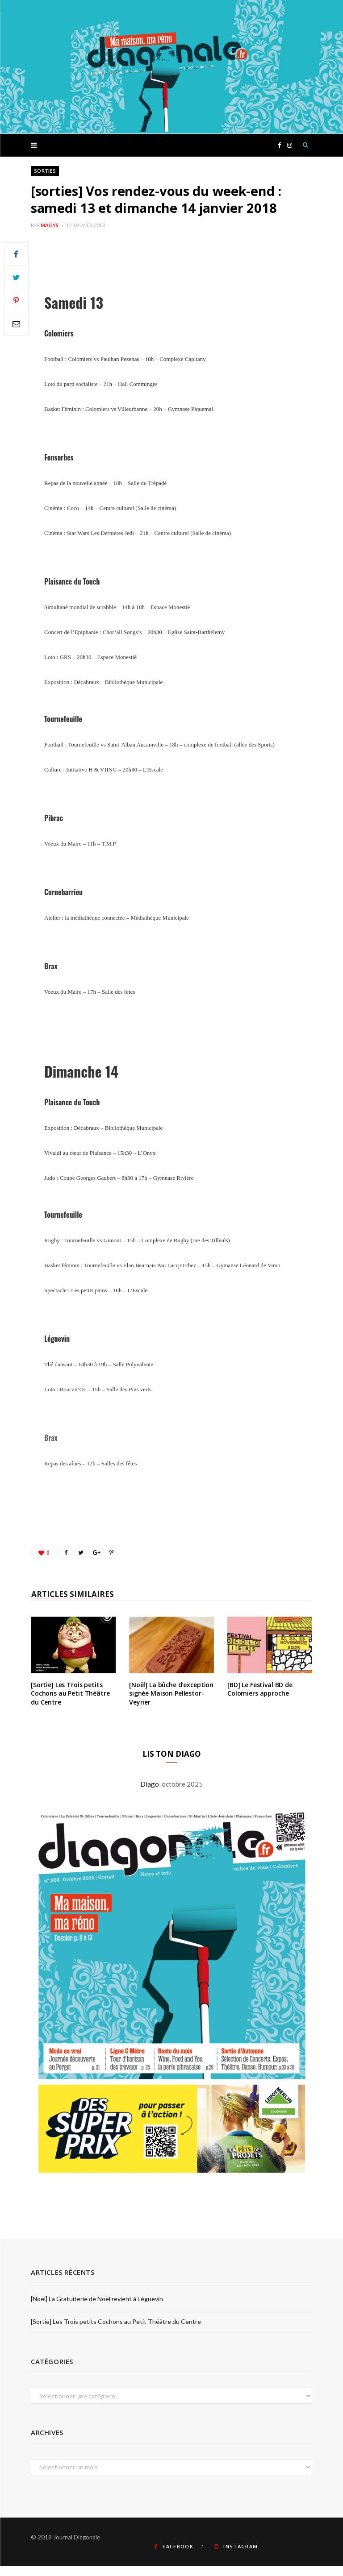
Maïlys (50, 225)
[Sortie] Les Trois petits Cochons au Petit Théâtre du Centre (70, 1693)
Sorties (45, 171)
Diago (151, 1784)
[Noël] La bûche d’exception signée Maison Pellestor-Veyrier (171, 1693)
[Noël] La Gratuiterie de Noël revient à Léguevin (97, 2299)
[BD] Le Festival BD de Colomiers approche (260, 1689)
